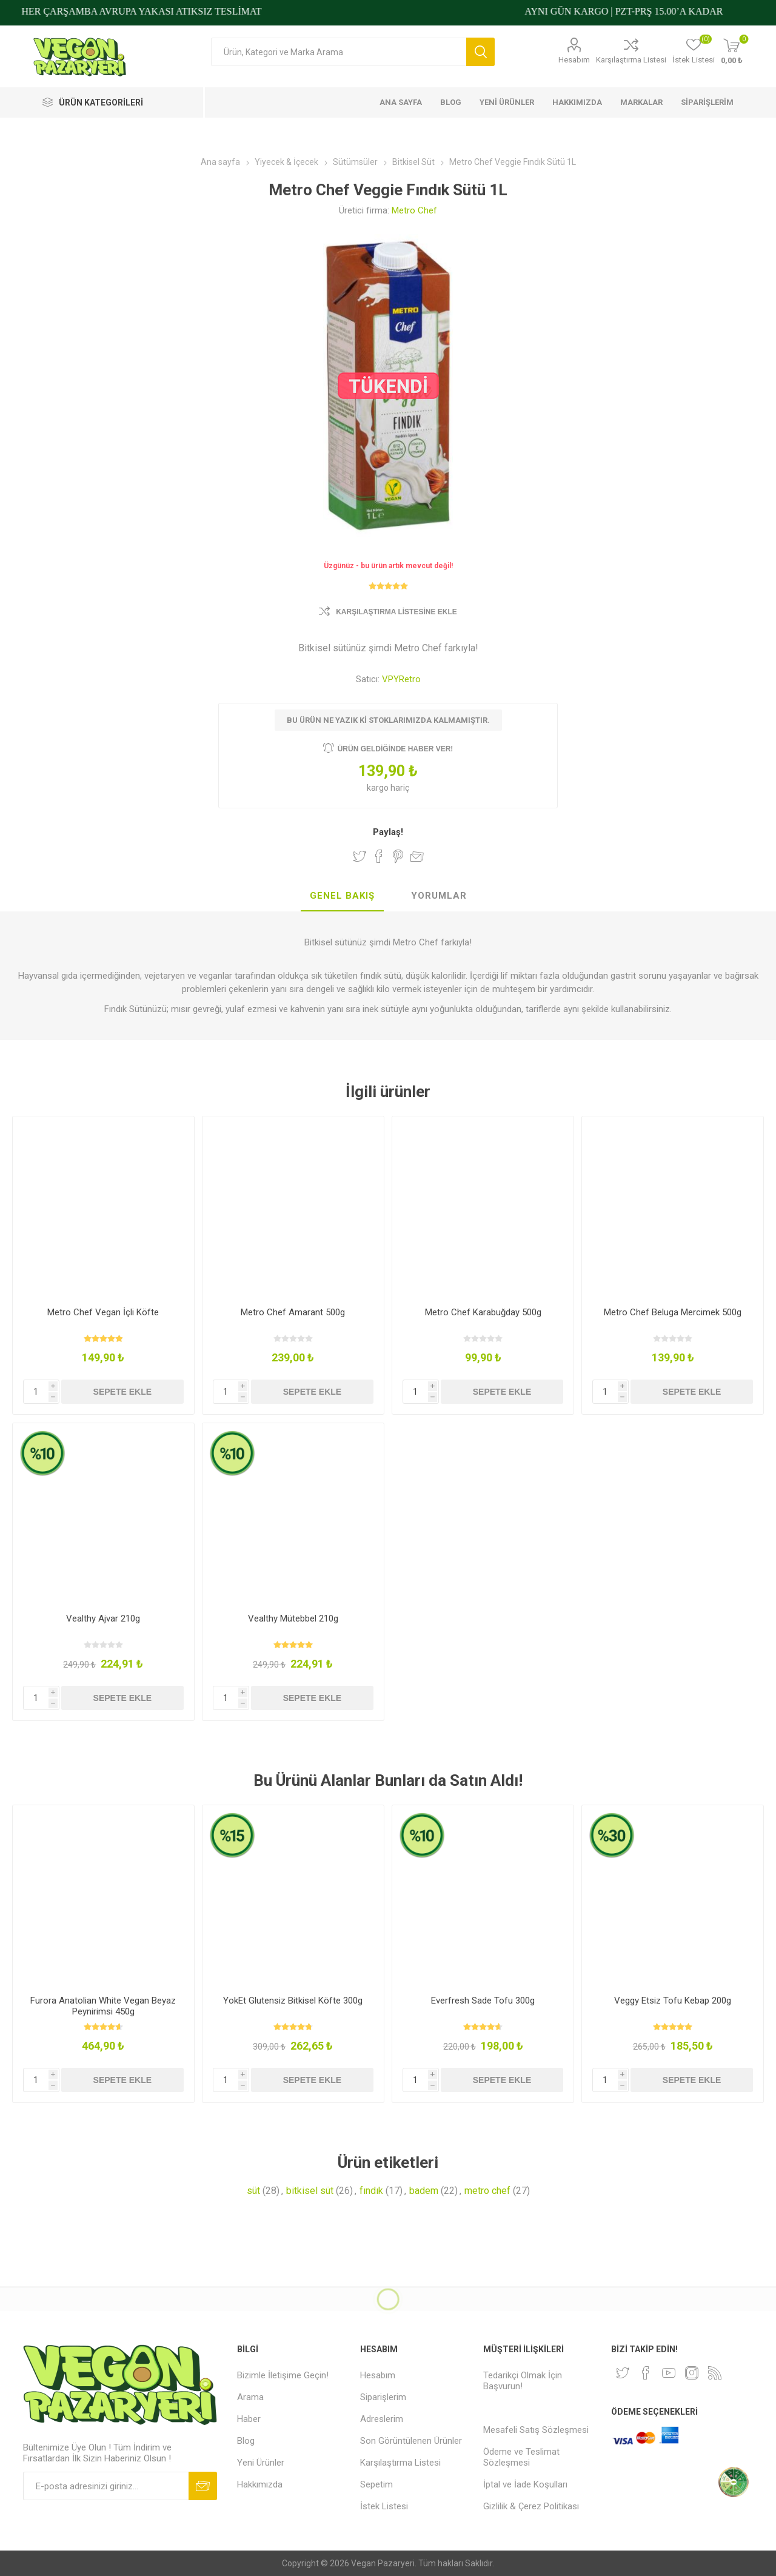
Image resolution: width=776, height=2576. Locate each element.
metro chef (487, 2190)
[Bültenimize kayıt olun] (106, 2486)
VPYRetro (401, 679)
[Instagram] (691, 2373)
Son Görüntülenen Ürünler (411, 2440)
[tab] (342, 896)
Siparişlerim (383, 2397)
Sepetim (376, 2484)
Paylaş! (388, 832)
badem (423, 2190)
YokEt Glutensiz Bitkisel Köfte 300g (293, 2000)
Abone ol (203, 2486)
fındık (371, 2190)
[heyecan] (622, 2373)
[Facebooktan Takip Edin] (645, 2373)
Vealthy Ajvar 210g (103, 1618)
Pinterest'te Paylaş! (398, 856)
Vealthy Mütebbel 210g (293, 1618)
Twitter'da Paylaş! (359, 856)
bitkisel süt (309, 2190)
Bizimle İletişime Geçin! (283, 2375)
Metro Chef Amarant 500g (293, 1312)
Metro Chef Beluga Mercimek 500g (672, 1312)
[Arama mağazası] (338, 52)
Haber (249, 2418)
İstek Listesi (384, 2506)
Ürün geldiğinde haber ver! (395, 749)
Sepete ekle (122, 1392)
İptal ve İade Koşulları (525, 2484)
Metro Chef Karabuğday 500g (483, 1312)
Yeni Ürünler (260, 2462)
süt (253, 2190)
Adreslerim (381, 2418)
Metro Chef (414, 210)
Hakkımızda (260, 2484)
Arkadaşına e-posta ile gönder (417, 856)
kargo (378, 788)
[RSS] (714, 2373)
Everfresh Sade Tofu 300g (483, 2000)
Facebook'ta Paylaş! (379, 856)
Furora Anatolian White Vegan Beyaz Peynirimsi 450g (103, 2006)
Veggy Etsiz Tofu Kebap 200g (672, 2000)
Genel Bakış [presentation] (342, 895)
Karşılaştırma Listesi (631, 59)
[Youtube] (668, 2373)
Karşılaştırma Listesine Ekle (396, 612)
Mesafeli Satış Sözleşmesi (536, 2429)
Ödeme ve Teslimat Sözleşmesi (521, 2457)
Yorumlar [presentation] (439, 895)
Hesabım (574, 59)
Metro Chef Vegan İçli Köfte (103, 1312)
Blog (246, 2440)
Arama (480, 52)
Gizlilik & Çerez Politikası (531, 2506)
